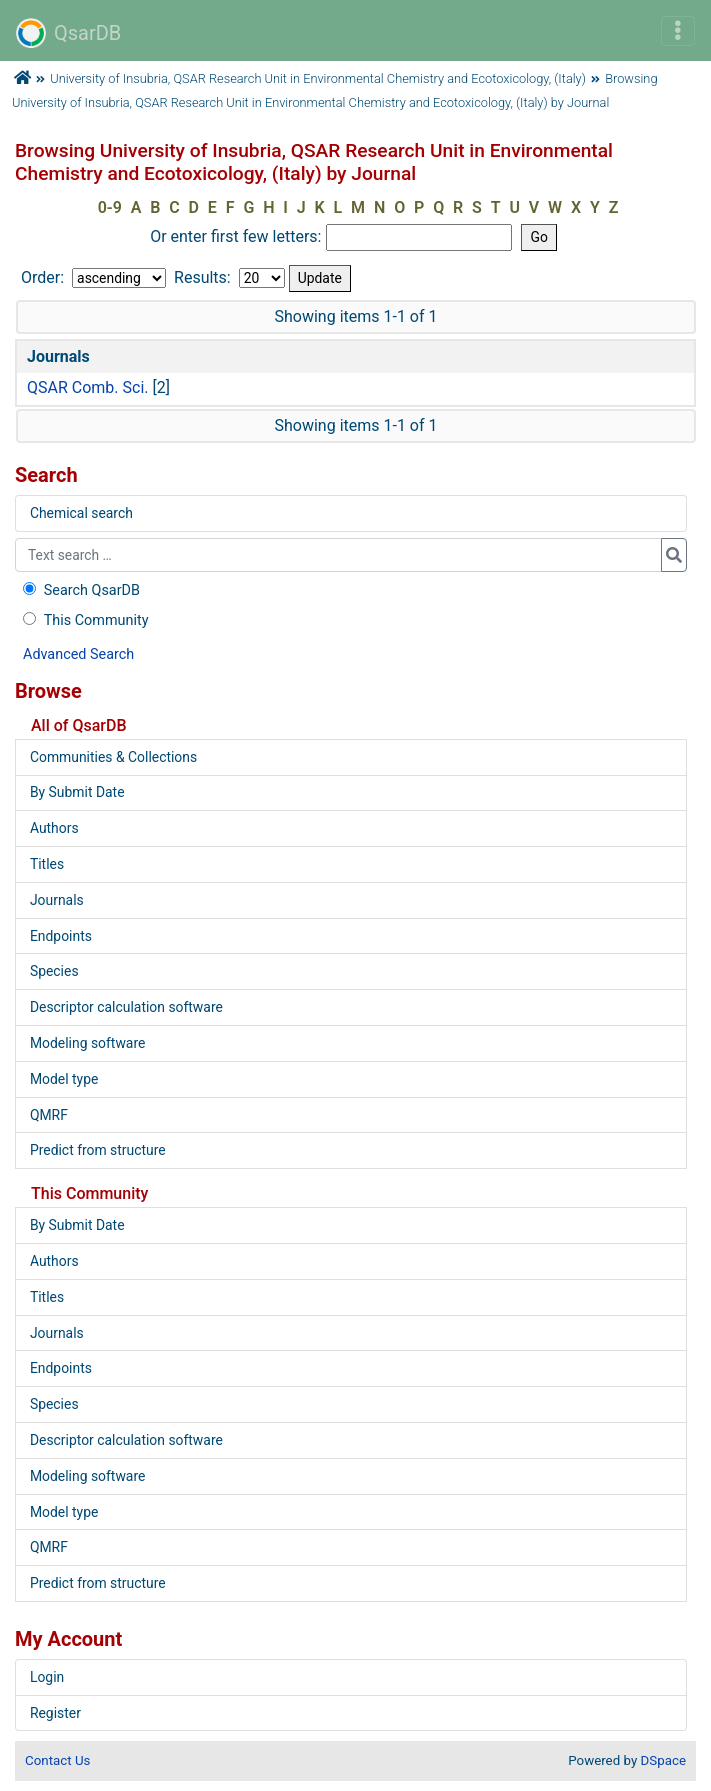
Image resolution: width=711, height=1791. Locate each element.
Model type (64, 1079)
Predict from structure (98, 1150)
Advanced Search (78, 654)
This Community (83, 620)
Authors (54, 828)
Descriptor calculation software (126, 1007)
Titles (47, 864)
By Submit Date (77, 792)
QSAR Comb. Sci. (88, 387)
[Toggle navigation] (678, 31)
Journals (57, 900)
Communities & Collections (113, 757)
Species (54, 971)
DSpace (663, 1760)
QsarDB (68, 33)
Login (47, 1677)
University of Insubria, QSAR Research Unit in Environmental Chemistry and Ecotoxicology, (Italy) (318, 78)
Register (55, 1713)
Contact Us (57, 1760)
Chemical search (81, 513)
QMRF (49, 1115)
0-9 (110, 207)
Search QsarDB (79, 590)
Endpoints (61, 936)
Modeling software (87, 1043)
